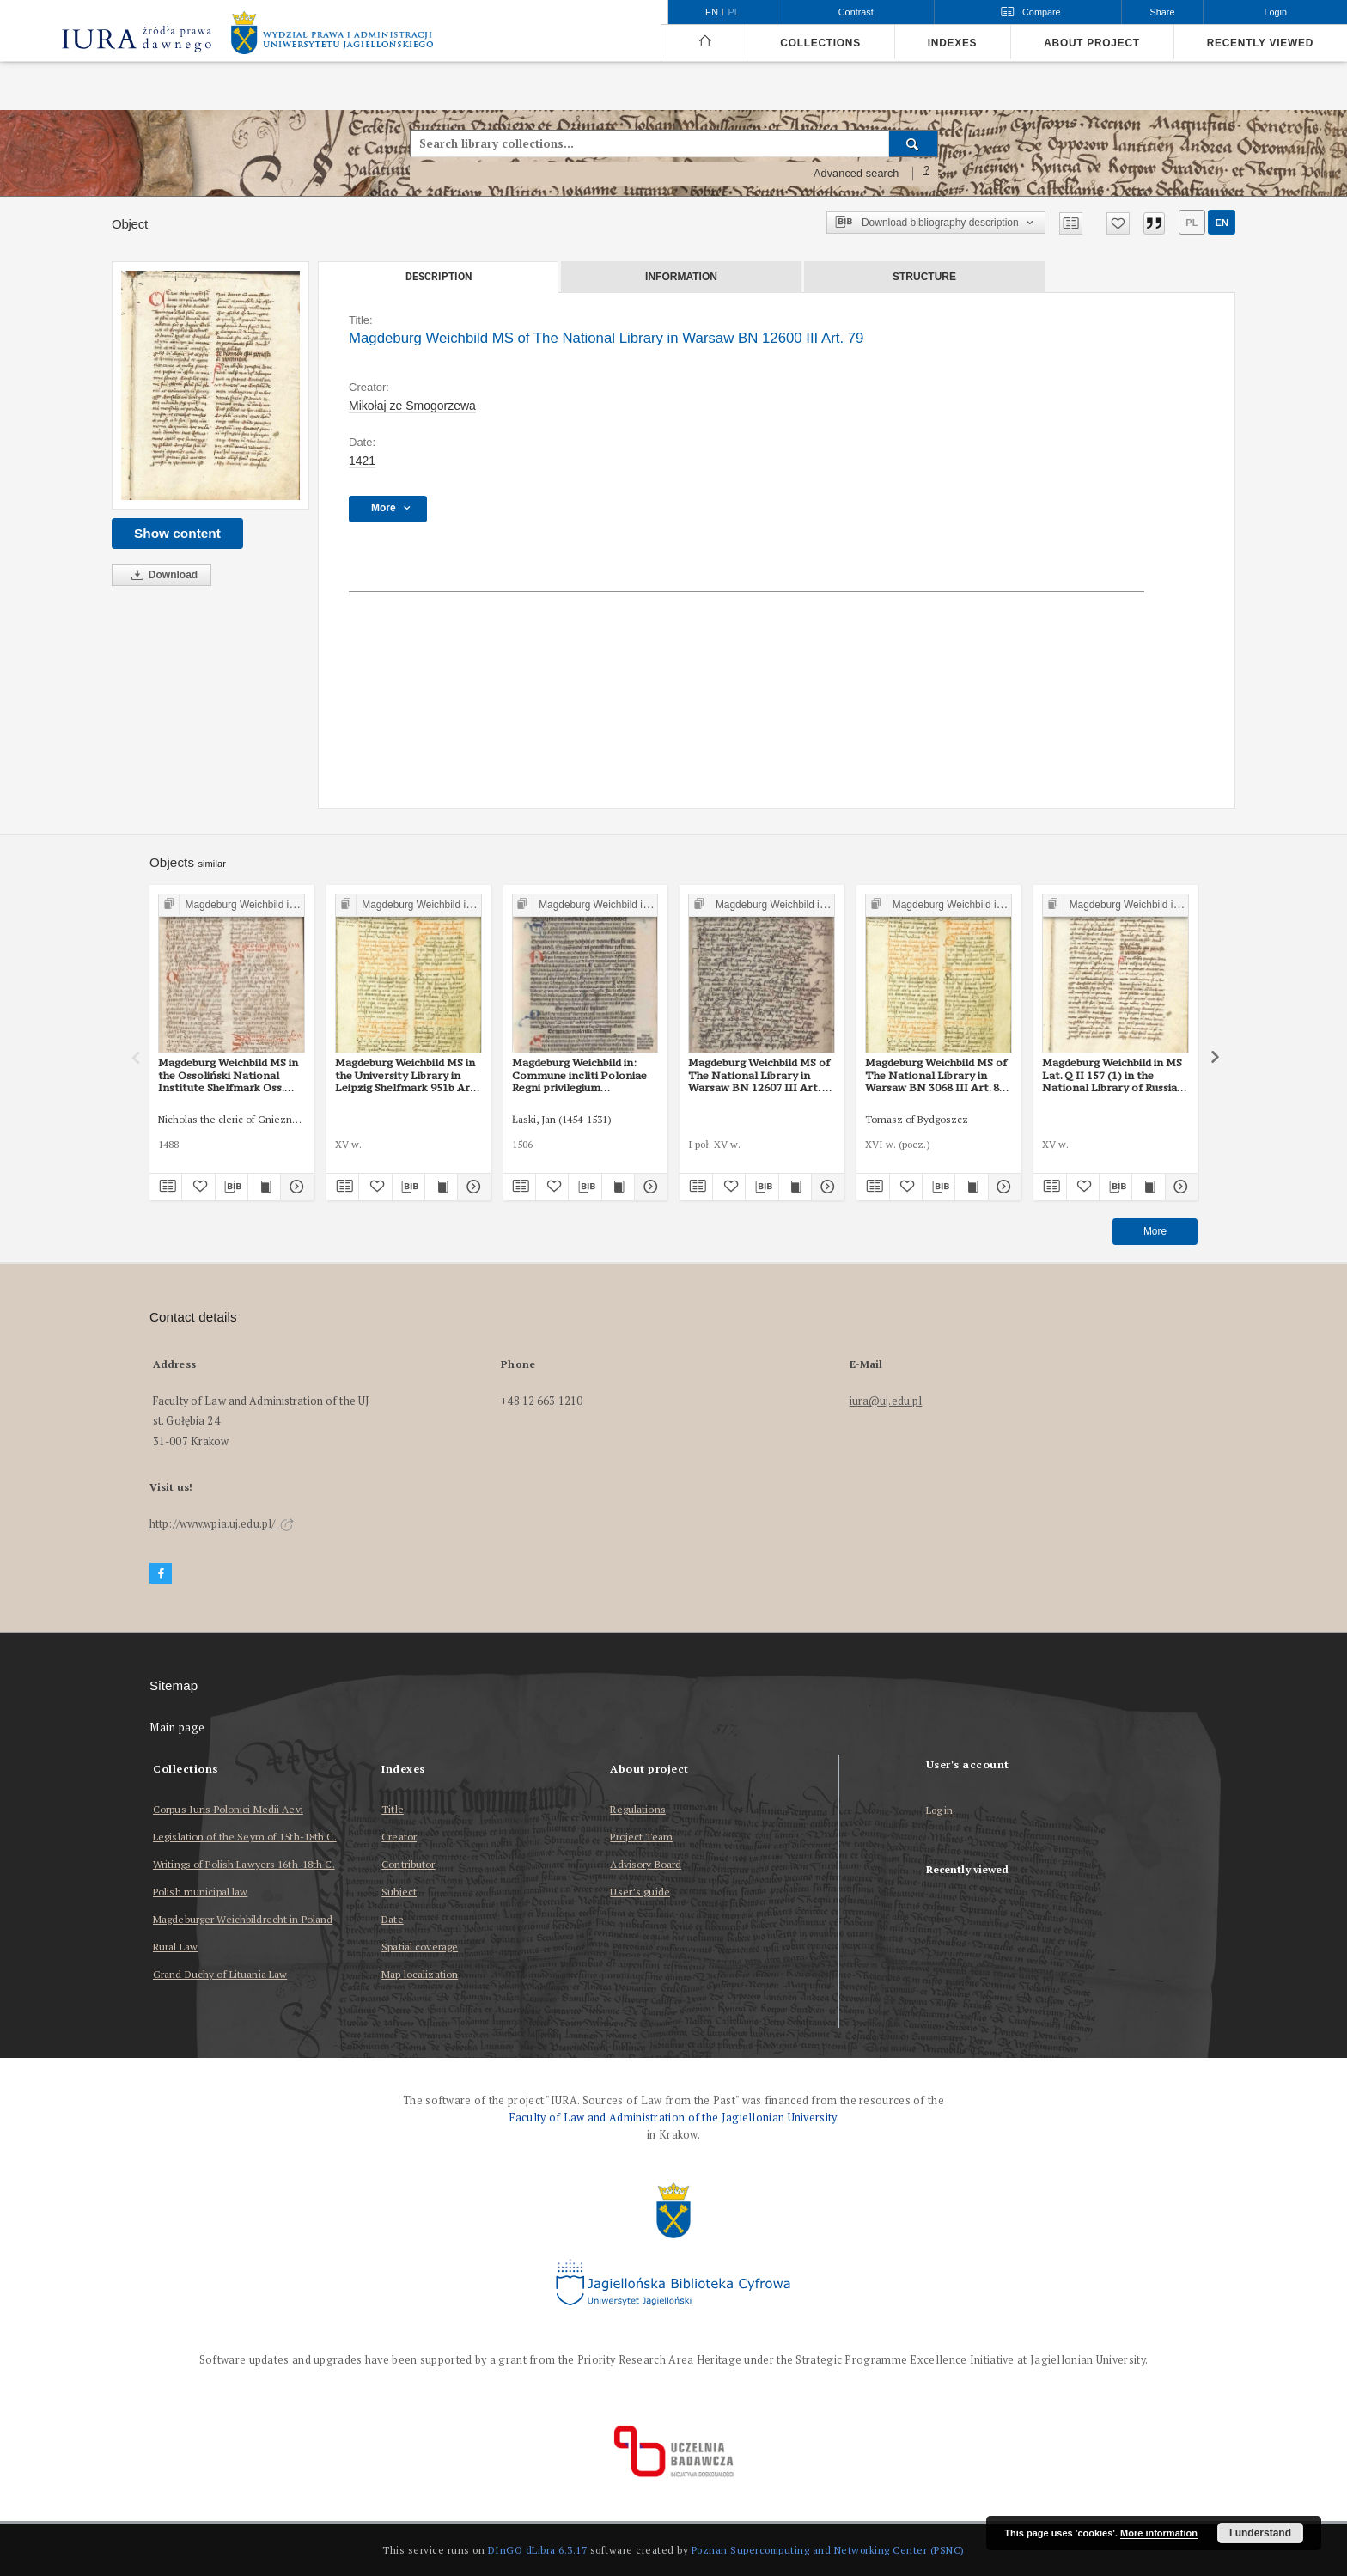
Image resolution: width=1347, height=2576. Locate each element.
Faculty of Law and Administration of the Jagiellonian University (673, 2117)
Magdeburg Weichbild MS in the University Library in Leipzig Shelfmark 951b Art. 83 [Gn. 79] (406, 1075)
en (1221, 222)
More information (1159, 2533)
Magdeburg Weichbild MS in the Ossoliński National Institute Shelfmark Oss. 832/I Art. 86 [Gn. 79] (228, 1075)
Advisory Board (645, 1864)
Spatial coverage (419, 1946)
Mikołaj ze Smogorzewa (412, 405)
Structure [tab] (924, 277)
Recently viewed (1260, 43)
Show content (177, 533)
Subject (399, 1891)
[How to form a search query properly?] (927, 173)
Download (161, 575)
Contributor (408, 1864)
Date (392, 1919)
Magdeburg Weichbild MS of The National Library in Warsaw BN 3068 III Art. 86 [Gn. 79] (936, 1075)
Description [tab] (438, 277)
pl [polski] (734, 12)
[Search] (913, 143)
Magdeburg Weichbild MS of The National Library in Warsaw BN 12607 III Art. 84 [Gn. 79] (761, 1075)
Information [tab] (681, 277)
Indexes (952, 43)
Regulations (637, 1809)
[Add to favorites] (1118, 223)
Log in (940, 1810)
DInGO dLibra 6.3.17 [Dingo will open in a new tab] (538, 2549)
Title (392, 1809)
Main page (177, 1727)
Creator (399, 1836)
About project (1092, 43)
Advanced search (856, 174)
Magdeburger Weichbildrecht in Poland (242, 1919)
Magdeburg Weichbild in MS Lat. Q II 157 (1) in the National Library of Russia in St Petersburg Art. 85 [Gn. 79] (1114, 1075)
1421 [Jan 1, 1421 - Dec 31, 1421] (362, 460)
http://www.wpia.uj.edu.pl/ (221, 1524)
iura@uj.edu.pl (886, 1401)
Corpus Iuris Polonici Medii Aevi (228, 1809)
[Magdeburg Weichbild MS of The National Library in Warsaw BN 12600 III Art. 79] (210, 385)
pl (1191, 222)
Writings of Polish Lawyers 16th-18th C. (244, 1864)
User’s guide (639, 1891)
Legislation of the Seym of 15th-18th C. (245, 1836)
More (1155, 1231)
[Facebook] (160, 1573)
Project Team (641, 1836)
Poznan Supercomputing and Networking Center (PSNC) (828, 2549)
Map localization (419, 1974)
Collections (820, 43)
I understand (1260, 2533)
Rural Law (175, 1946)
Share (1162, 12)
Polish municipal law (200, 1891)
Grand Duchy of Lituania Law (220, 1974)
